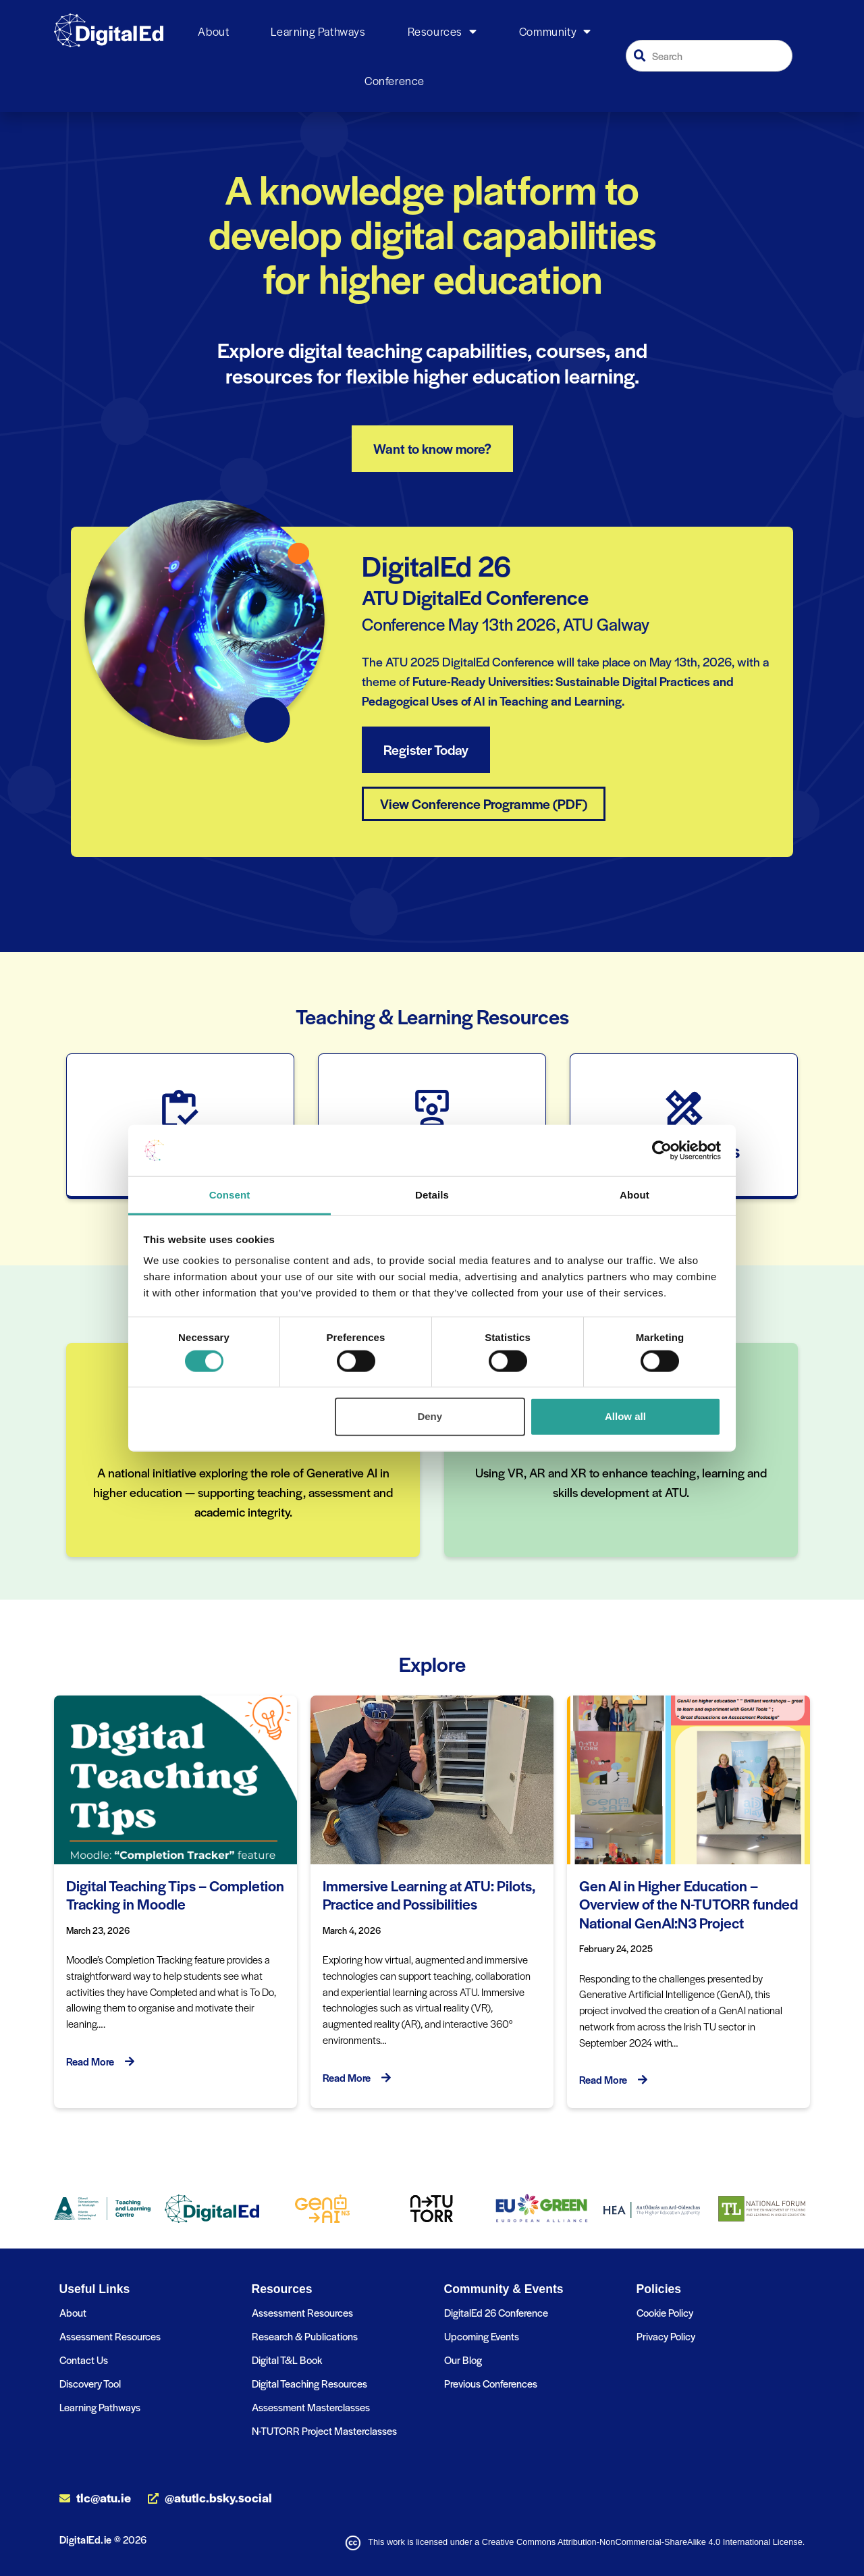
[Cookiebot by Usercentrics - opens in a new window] (662, 1150)
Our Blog (463, 2359)
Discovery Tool (90, 2383)
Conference (394, 80)
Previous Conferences (490, 2383)
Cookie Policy (665, 2312)
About (213, 31)
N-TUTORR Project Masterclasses (324, 2430)
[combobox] (709, 56)
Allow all (625, 1416)
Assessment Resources (110, 2336)
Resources (442, 32)
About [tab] (634, 1195)
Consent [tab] (229, 1195)
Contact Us (83, 2359)
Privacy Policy (666, 2336)
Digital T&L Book (287, 2359)
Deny (429, 1416)
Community (555, 32)
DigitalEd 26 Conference (496, 2312)
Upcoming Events (481, 2336)
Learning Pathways (318, 31)
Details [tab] (432, 1195)
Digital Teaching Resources (309, 2383)
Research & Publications (305, 2336)
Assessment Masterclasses (311, 2407)
